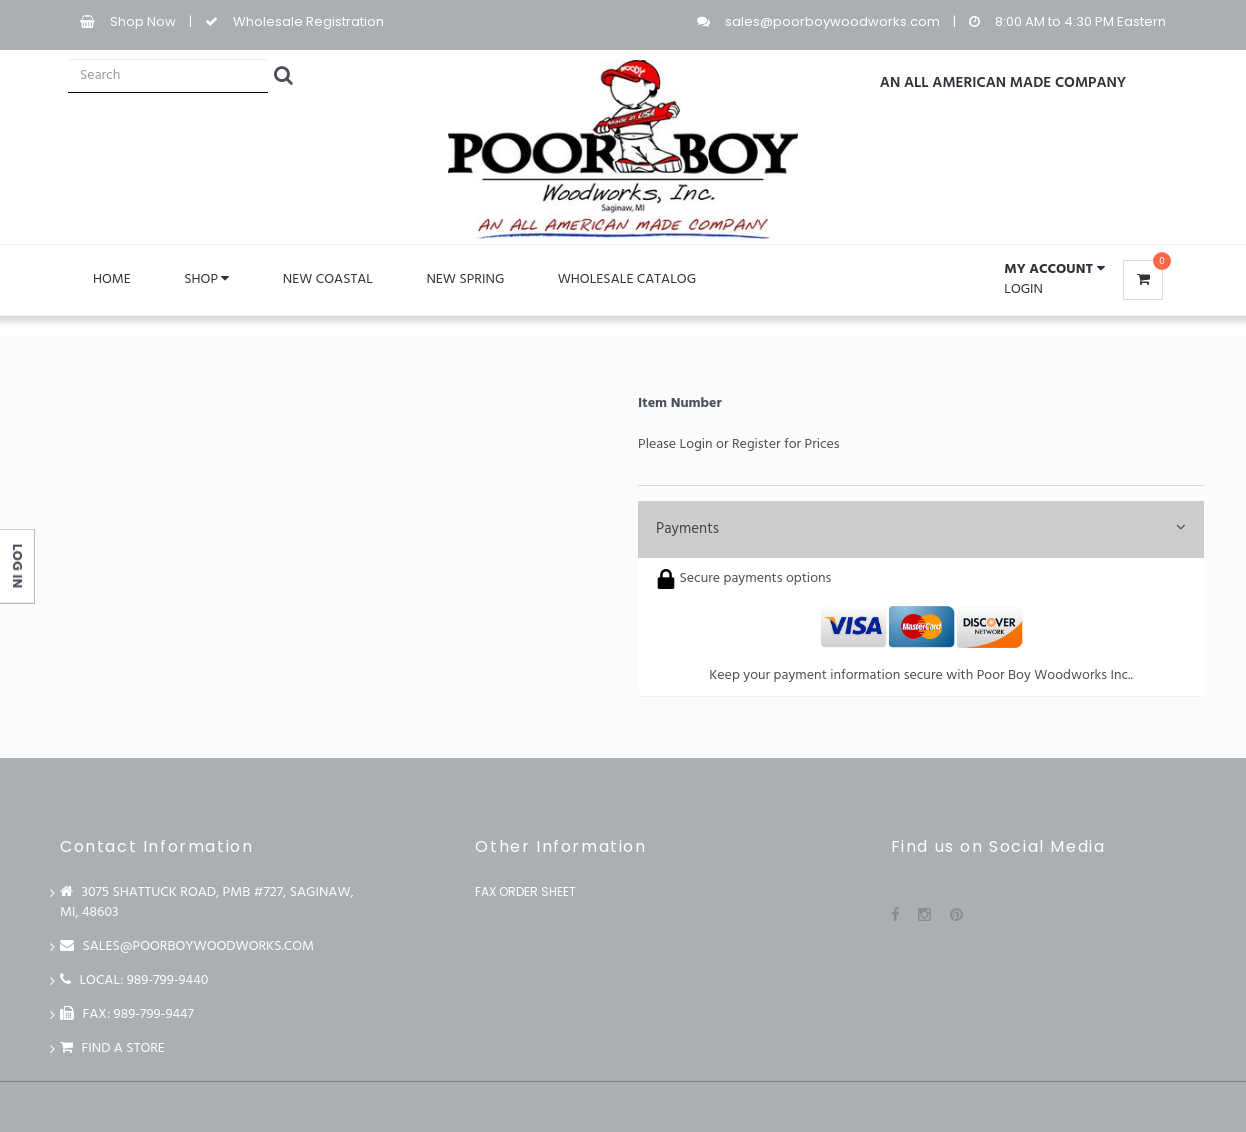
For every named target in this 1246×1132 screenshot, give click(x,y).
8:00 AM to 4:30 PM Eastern (1080, 21)
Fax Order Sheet (525, 891)
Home (112, 279)
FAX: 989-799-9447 (127, 1014)
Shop (206, 279)
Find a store (112, 1048)
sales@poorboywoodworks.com (832, 21)
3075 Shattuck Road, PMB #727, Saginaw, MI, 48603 (207, 902)
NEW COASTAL (328, 279)
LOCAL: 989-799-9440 (134, 980)
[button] (1054, 270)
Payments (921, 529)
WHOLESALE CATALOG (627, 279)
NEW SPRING (465, 279)
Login (1023, 289)
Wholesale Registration (308, 21)
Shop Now (143, 21)
